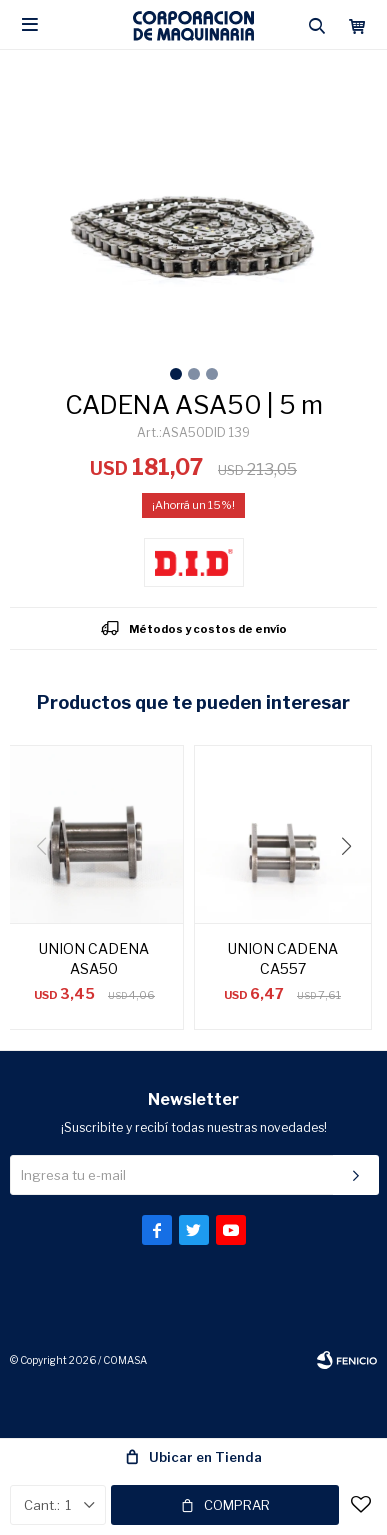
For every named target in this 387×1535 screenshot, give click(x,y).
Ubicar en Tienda (205, 1457)
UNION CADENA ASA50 (94, 958)
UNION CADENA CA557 (283, 958)
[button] (353, 887)
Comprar (237, 1505)
